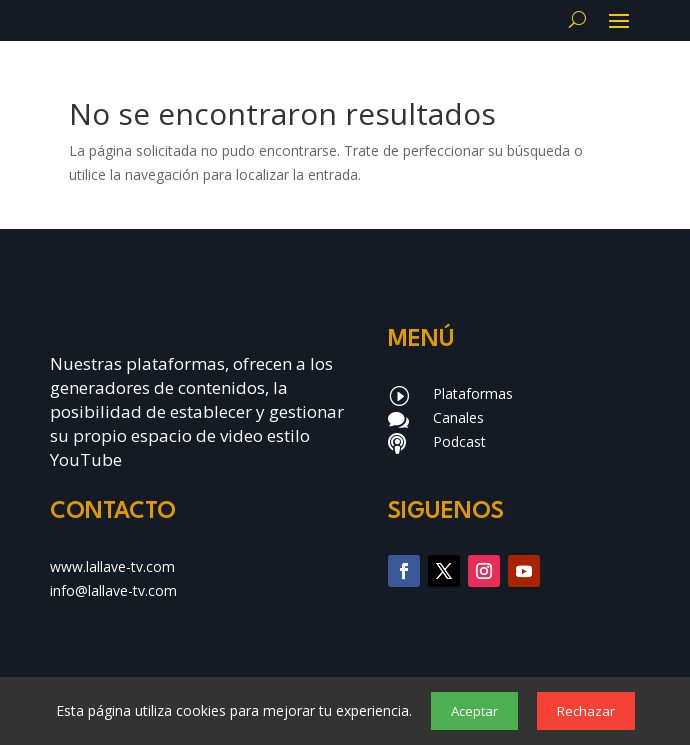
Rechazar (586, 711)
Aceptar (474, 711)
